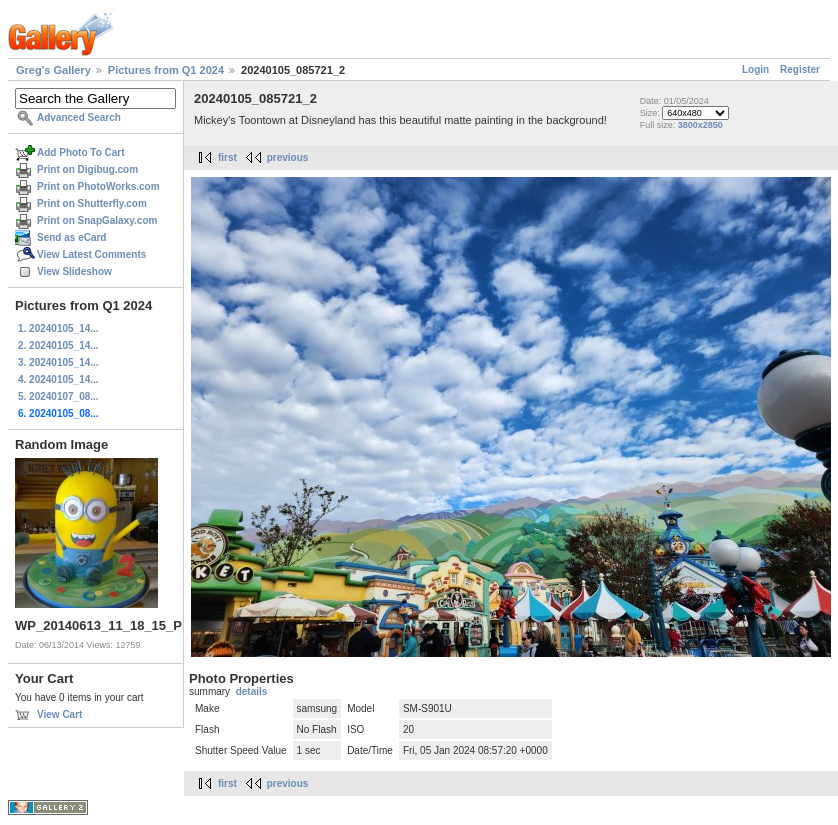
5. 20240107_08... (58, 396)
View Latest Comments (91, 254)
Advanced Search (79, 117)
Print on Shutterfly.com (92, 203)
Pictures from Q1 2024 (166, 70)
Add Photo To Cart (81, 152)
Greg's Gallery (53, 70)
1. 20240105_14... (58, 328)
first (227, 157)
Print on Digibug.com (87, 169)
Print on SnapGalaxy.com (97, 220)
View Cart (59, 714)
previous (288, 157)
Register (800, 69)
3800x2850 (700, 125)
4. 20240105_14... (58, 379)
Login (755, 69)
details (252, 691)
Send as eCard (71, 237)
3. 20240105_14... (58, 362)
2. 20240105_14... (58, 345)
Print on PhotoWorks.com (98, 186)
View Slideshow (74, 271)
